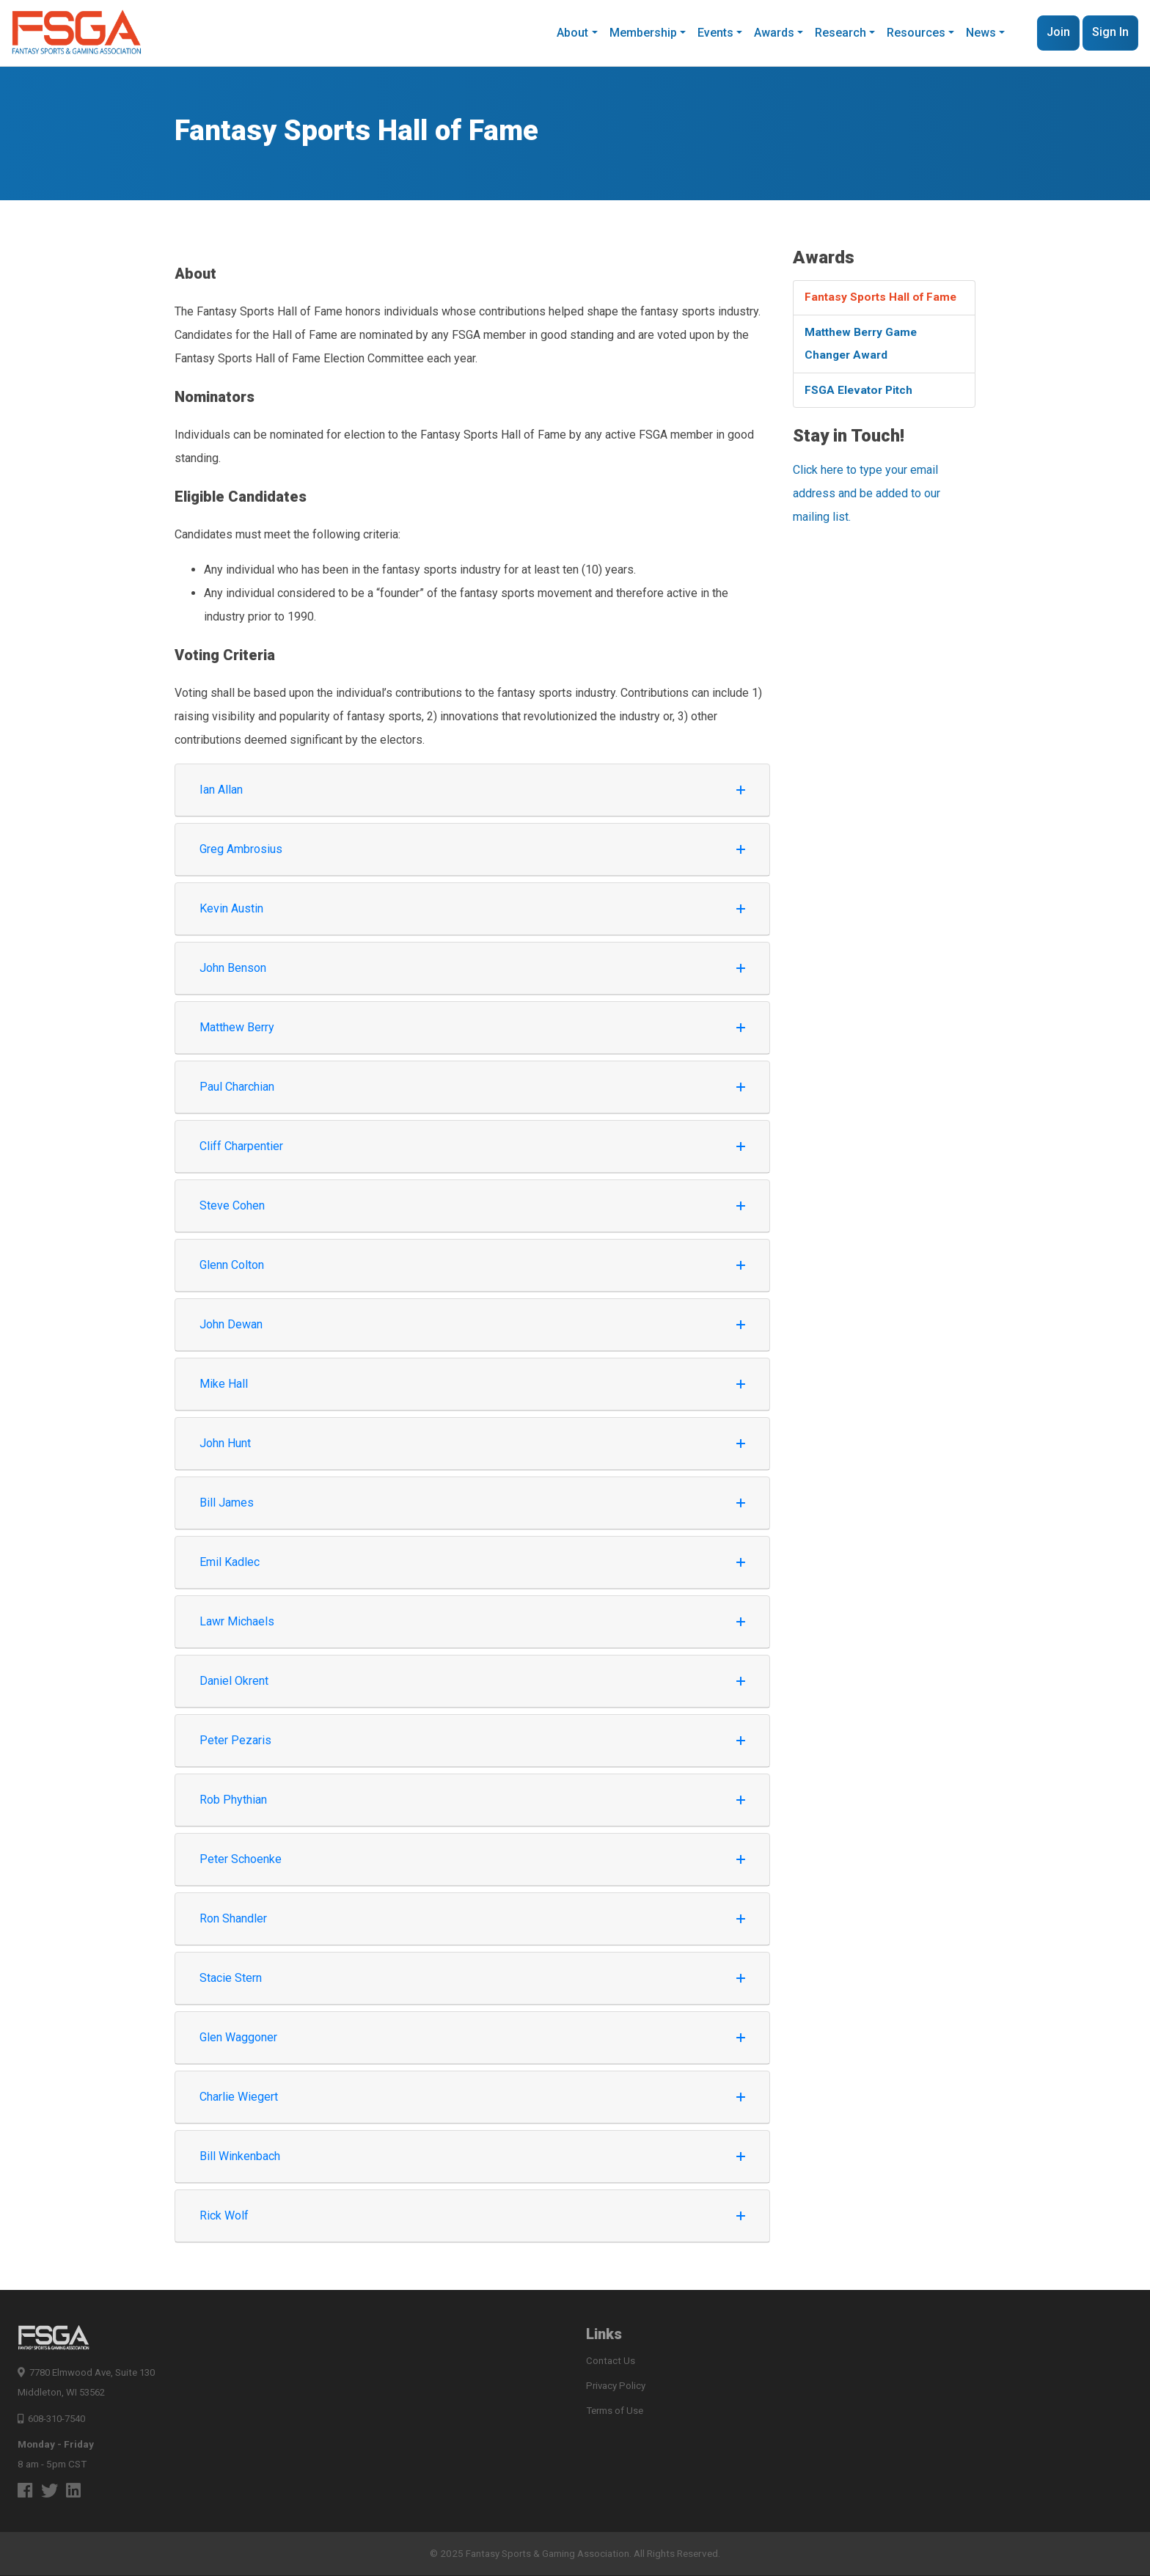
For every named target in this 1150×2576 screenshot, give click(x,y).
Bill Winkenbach (472, 2156)
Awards (774, 33)
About (572, 33)
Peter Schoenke (472, 1859)
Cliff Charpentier (472, 1146)
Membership (643, 33)
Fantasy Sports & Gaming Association (548, 2554)
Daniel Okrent (472, 1681)
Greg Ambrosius (472, 849)
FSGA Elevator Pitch (861, 393)
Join (1058, 32)
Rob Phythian (472, 1800)
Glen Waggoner (472, 2037)
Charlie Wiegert (472, 2097)
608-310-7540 (55, 2417)
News (981, 33)
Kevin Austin (472, 908)
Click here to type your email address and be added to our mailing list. (866, 497)
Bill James (472, 1503)
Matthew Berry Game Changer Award (864, 346)
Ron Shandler (472, 1918)
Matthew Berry (472, 1027)
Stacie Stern (472, 1978)
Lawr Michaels (472, 1621)
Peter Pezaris (472, 1740)
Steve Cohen (472, 1205)
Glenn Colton (472, 1265)
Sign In (1110, 32)
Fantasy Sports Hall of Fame (883, 298)
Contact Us (610, 2361)
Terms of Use (615, 2412)
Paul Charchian (472, 1087)
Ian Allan (472, 790)
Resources (916, 33)
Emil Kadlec (472, 1562)
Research (840, 33)
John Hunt (472, 1443)
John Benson (472, 968)
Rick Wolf (472, 2215)
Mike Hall (472, 1384)
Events (715, 33)
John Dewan (472, 1324)
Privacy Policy (616, 2387)
